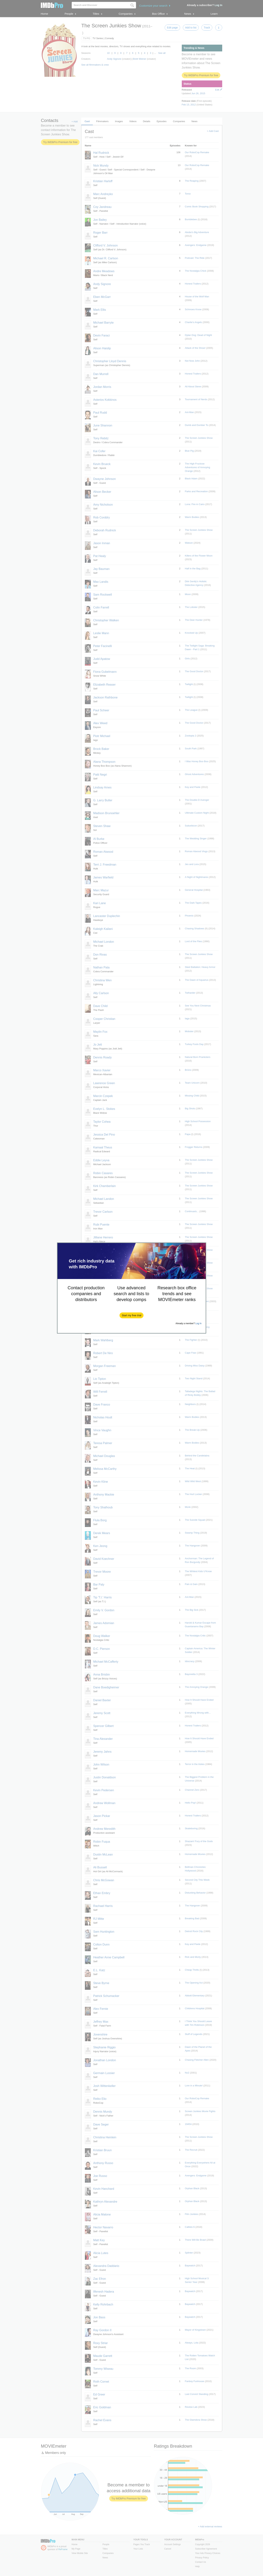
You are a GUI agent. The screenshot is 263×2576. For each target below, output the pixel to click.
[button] (131, 1315)
